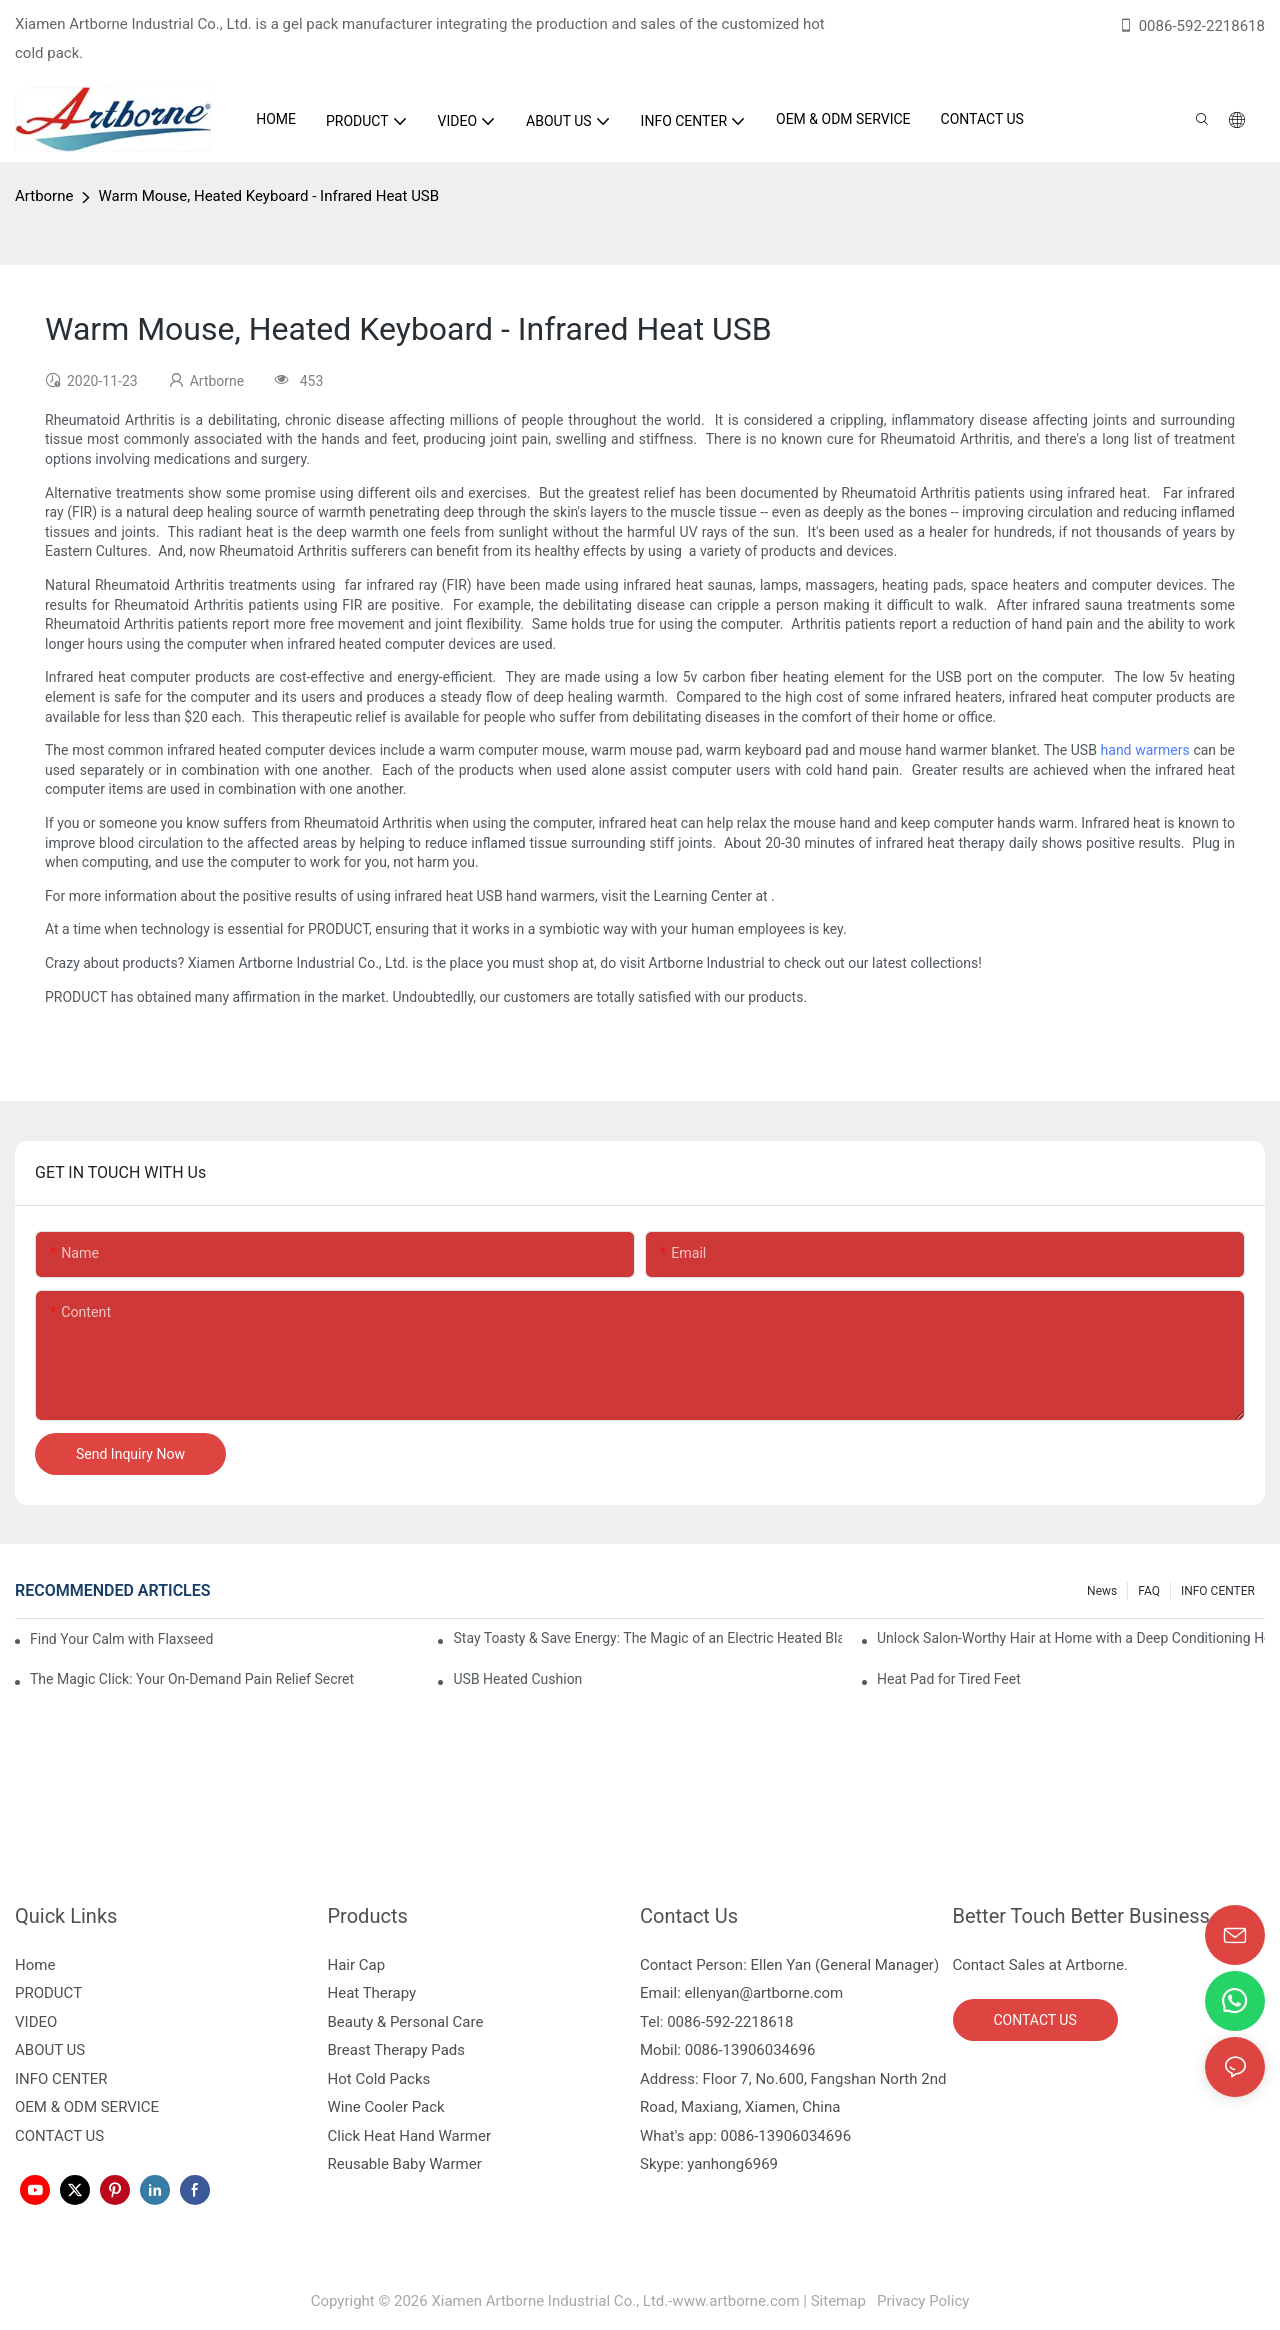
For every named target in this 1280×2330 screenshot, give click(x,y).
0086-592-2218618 (1191, 26)
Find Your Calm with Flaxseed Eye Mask (123, 1639)
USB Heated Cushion (517, 1679)
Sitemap (842, 2301)
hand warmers (1145, 750)
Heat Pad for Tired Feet (949, 1679)
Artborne (44, 196)
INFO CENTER (1218, 1591)
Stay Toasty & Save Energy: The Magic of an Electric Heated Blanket (647, 1638)
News (1102, 1591)
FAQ (1149, 1591)
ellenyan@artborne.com (764, 1993)
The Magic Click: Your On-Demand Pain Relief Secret (192, 1679)
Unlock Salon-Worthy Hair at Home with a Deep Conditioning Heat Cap (1071, 1638)
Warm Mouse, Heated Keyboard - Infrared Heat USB (268, 196)
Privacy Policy (921, 2301)
